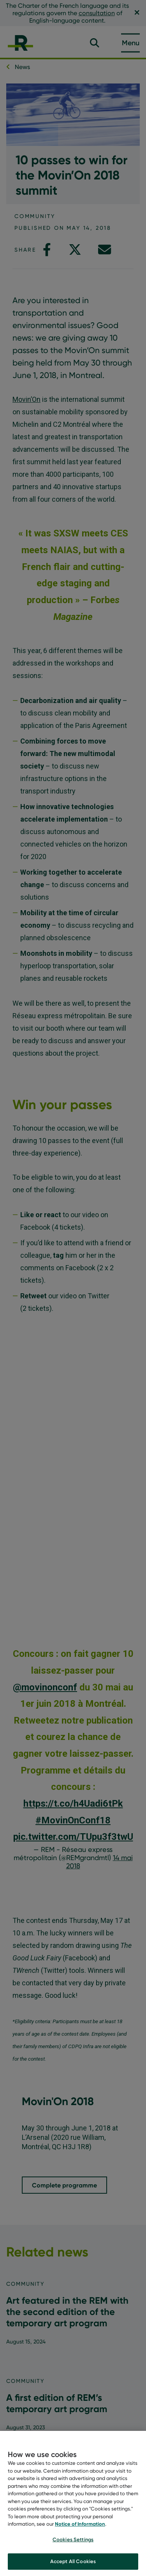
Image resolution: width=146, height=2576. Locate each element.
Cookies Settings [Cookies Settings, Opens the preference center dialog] (73, 2539)
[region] (73, 2503)
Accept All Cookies (73, 2561)
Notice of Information (80, 2524)
